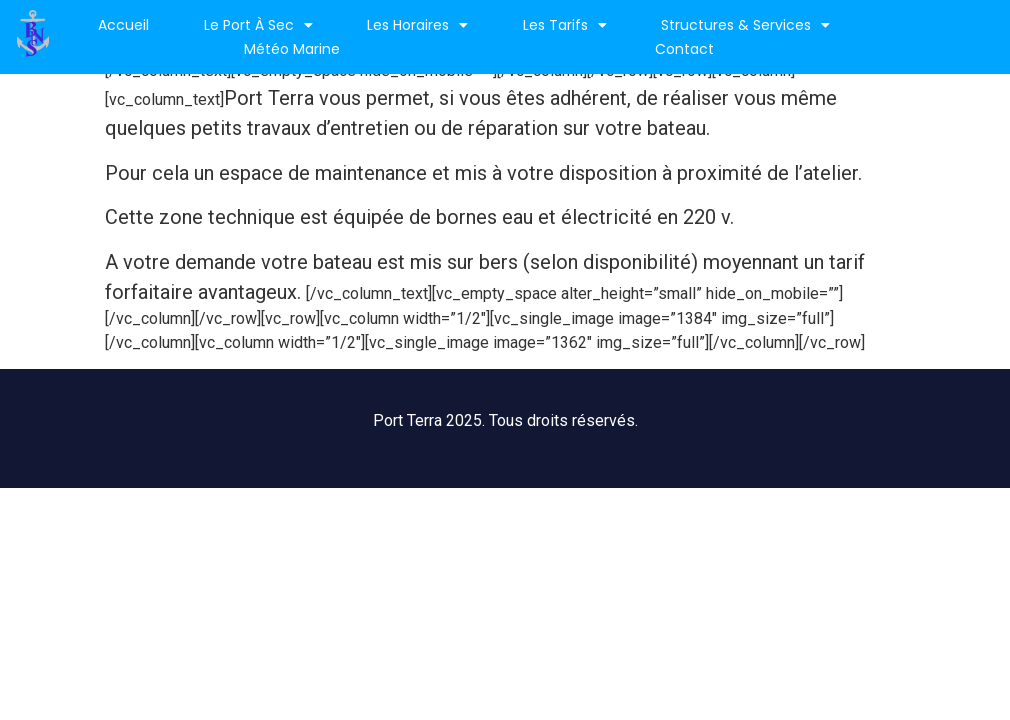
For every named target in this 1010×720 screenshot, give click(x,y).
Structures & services (745, 25)
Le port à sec (258, 25)
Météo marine (292, 49)
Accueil (123, 25)
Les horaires (417, 25)
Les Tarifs (565, 25)
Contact (684, 49)
